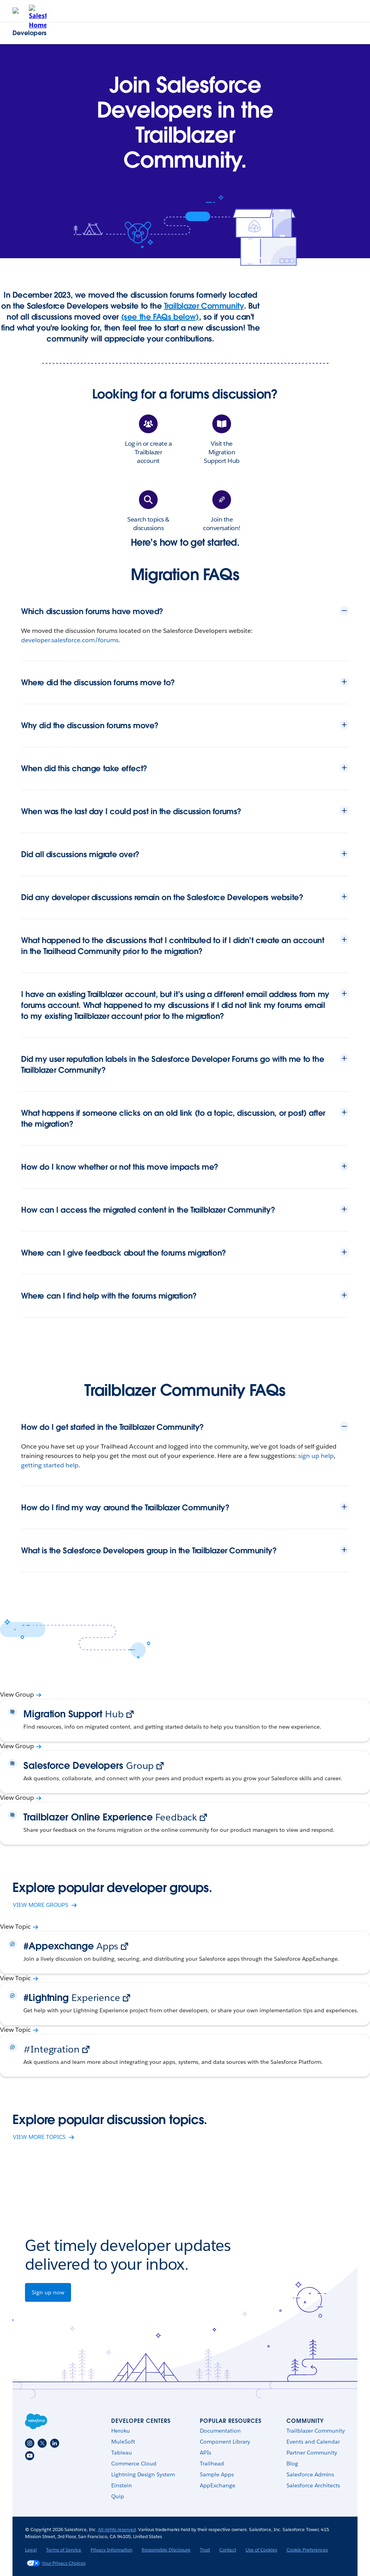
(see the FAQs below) (160, 317)
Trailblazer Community (204, 306)
